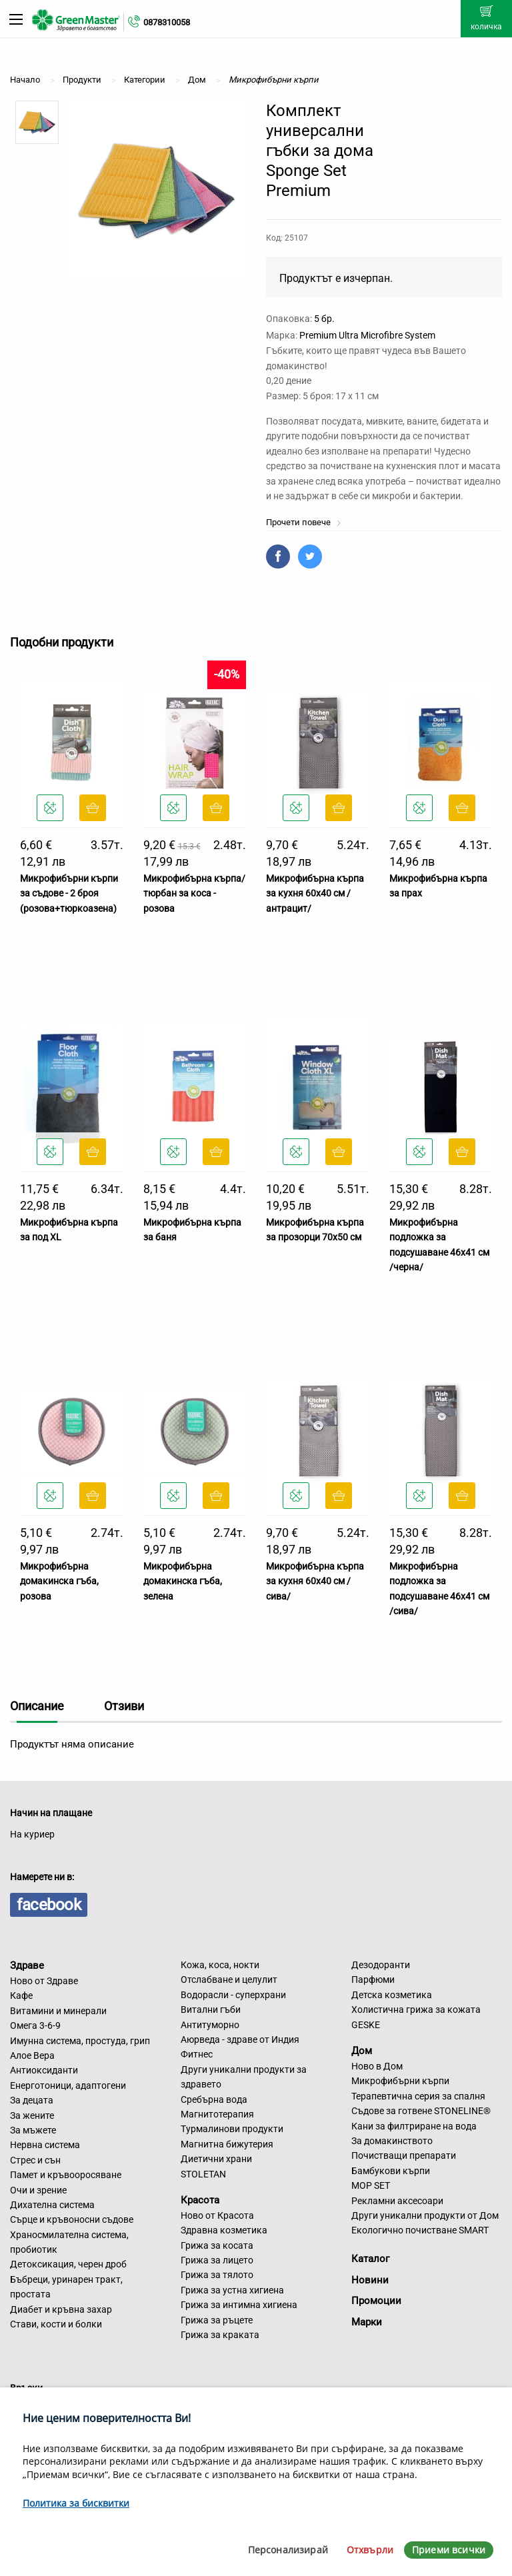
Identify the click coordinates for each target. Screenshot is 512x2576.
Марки (366, 2322)
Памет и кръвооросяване (65, 2174)
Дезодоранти (380, 1964)
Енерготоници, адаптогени (68, 2085)
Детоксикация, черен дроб (68, 2264)
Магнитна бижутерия (227, 2144)
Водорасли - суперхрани (233, 1994)
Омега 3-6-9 (35, 2025)
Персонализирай (288, 2549)
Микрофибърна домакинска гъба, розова (59, 1581)
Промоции (376, 2301)
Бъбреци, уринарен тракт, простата (66, 2286)
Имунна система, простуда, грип (80, 2040)
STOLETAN (203, 2174)
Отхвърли (370, 2549)
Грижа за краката (220, 2334)
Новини (370, 2280)
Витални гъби (211, 2009)
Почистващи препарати (403, 2155)
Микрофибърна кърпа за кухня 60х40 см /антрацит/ (315, 893)
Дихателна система (52, 2204)
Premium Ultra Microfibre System (367, 335)
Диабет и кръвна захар (61, 2309)
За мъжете (33, 2130)
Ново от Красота (217, 2215)
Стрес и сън (35, 2160)
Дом (361, 2051)
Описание (37, 1706)
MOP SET (370, 2185)
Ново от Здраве (44, 1980)
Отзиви (124, 1706)
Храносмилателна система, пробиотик (69, 2242)
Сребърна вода (214, 2099)
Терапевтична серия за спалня (418, 2096)
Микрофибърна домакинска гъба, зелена (182, 1581)
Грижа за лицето (217, 2260)
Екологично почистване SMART (420, 2230)
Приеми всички (448, 2549)
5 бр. (324, 318)
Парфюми (373, 1979)
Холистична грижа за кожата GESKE (416, 2016)
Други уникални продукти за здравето (244, 2076)
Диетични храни (216, 2158)
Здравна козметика (224, 2230)
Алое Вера (32, 2055)
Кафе (21, 1995)
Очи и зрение (38, 2190)
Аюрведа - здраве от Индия (240, 2039)
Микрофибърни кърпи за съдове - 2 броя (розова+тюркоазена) (69, 893)
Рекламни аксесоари (397, 2200)
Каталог (370, 2259)
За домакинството (392, 2140)
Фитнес (197, 2054)
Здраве (27, 1965)
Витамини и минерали (58, 2010)
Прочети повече (303, 522)
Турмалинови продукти (232, 2128)
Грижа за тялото (217, 2274)
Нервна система (45, 2144)
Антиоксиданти (44, 2070)
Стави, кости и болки (56, 2324)
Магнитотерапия (217, 2114)
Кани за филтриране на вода (414, 2126)
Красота (200, 2200)
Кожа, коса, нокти (220, 1964)
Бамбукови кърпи (390, 2170)
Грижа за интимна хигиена (239, 2304)
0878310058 (166, 22)
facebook (49, 1905)
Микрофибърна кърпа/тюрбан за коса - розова (194, 893)
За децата (31, 2100)
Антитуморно (210, 2024)
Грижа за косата (217, 2245)
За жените (32, 2115)
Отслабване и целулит (229, 1979)
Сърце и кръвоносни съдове (71, 2219)
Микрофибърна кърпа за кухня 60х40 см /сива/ (315, 1581)
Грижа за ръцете (217, 2320)
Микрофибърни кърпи (400, 2080)
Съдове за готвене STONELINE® (421, 2110)
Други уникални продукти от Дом (425, 2215)
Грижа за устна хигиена (232, 2290)
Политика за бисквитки (76, 2503)
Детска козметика (391, 1994)
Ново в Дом (377, 2066)
